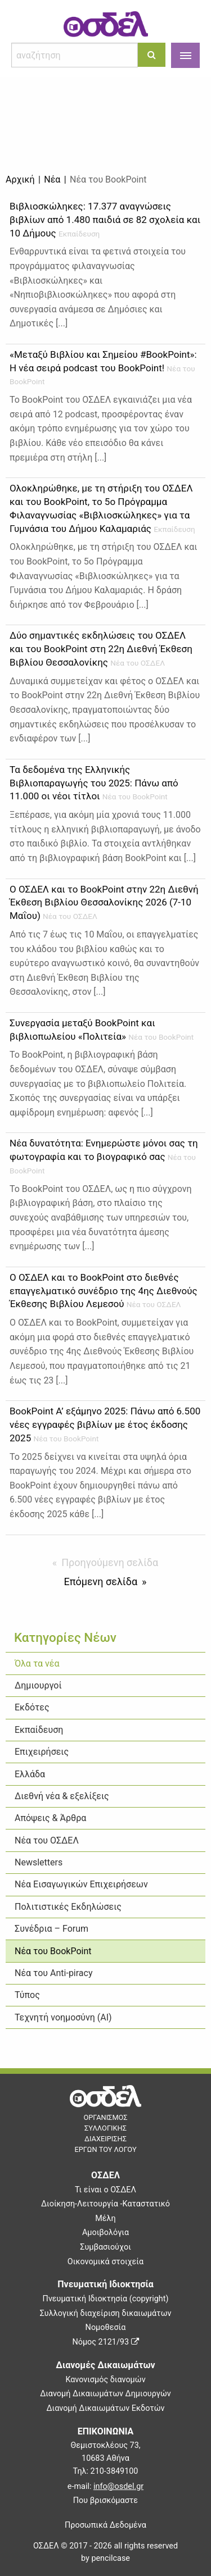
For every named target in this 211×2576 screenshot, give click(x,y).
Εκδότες (32, 1707)
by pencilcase (105, 2558)
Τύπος (27, 1995)
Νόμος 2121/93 (105, 2342)
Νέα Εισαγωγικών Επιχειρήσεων (81, 1884)
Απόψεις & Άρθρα (50, 1818)
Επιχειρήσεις (42, 1751)
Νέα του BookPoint (53, 1951)
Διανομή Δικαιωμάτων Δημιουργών (105, 2393)
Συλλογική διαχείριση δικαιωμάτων (106, 2313)
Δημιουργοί (38, 1685)
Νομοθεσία (106, 2327)
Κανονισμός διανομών (105, 2379)
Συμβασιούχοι (105, 2247)
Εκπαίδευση (39, 1729)
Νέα (52, 179)
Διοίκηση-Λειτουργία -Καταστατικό (105, 2204)
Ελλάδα (30, 1774)
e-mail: (105, 2486)
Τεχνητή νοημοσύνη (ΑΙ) (63, 2017)
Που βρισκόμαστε (105, 2500)
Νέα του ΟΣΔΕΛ (47, 1840)
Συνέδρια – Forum (51, 1928)
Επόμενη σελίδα (100, 1581)
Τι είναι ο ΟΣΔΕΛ (105, 2190)
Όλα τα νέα (37, 1663)
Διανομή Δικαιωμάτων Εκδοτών (105, 2408)
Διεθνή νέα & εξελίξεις (62, 1796)
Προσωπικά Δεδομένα (105, 2525)
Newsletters (38, 1862)
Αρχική (20, 179)
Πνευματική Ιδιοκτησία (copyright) (106, 2299)
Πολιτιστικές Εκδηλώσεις (68, 1906)
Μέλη (105, 2218)
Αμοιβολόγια (105, 2232)
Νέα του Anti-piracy (54, 1973)
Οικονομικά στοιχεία (105, 2261)
